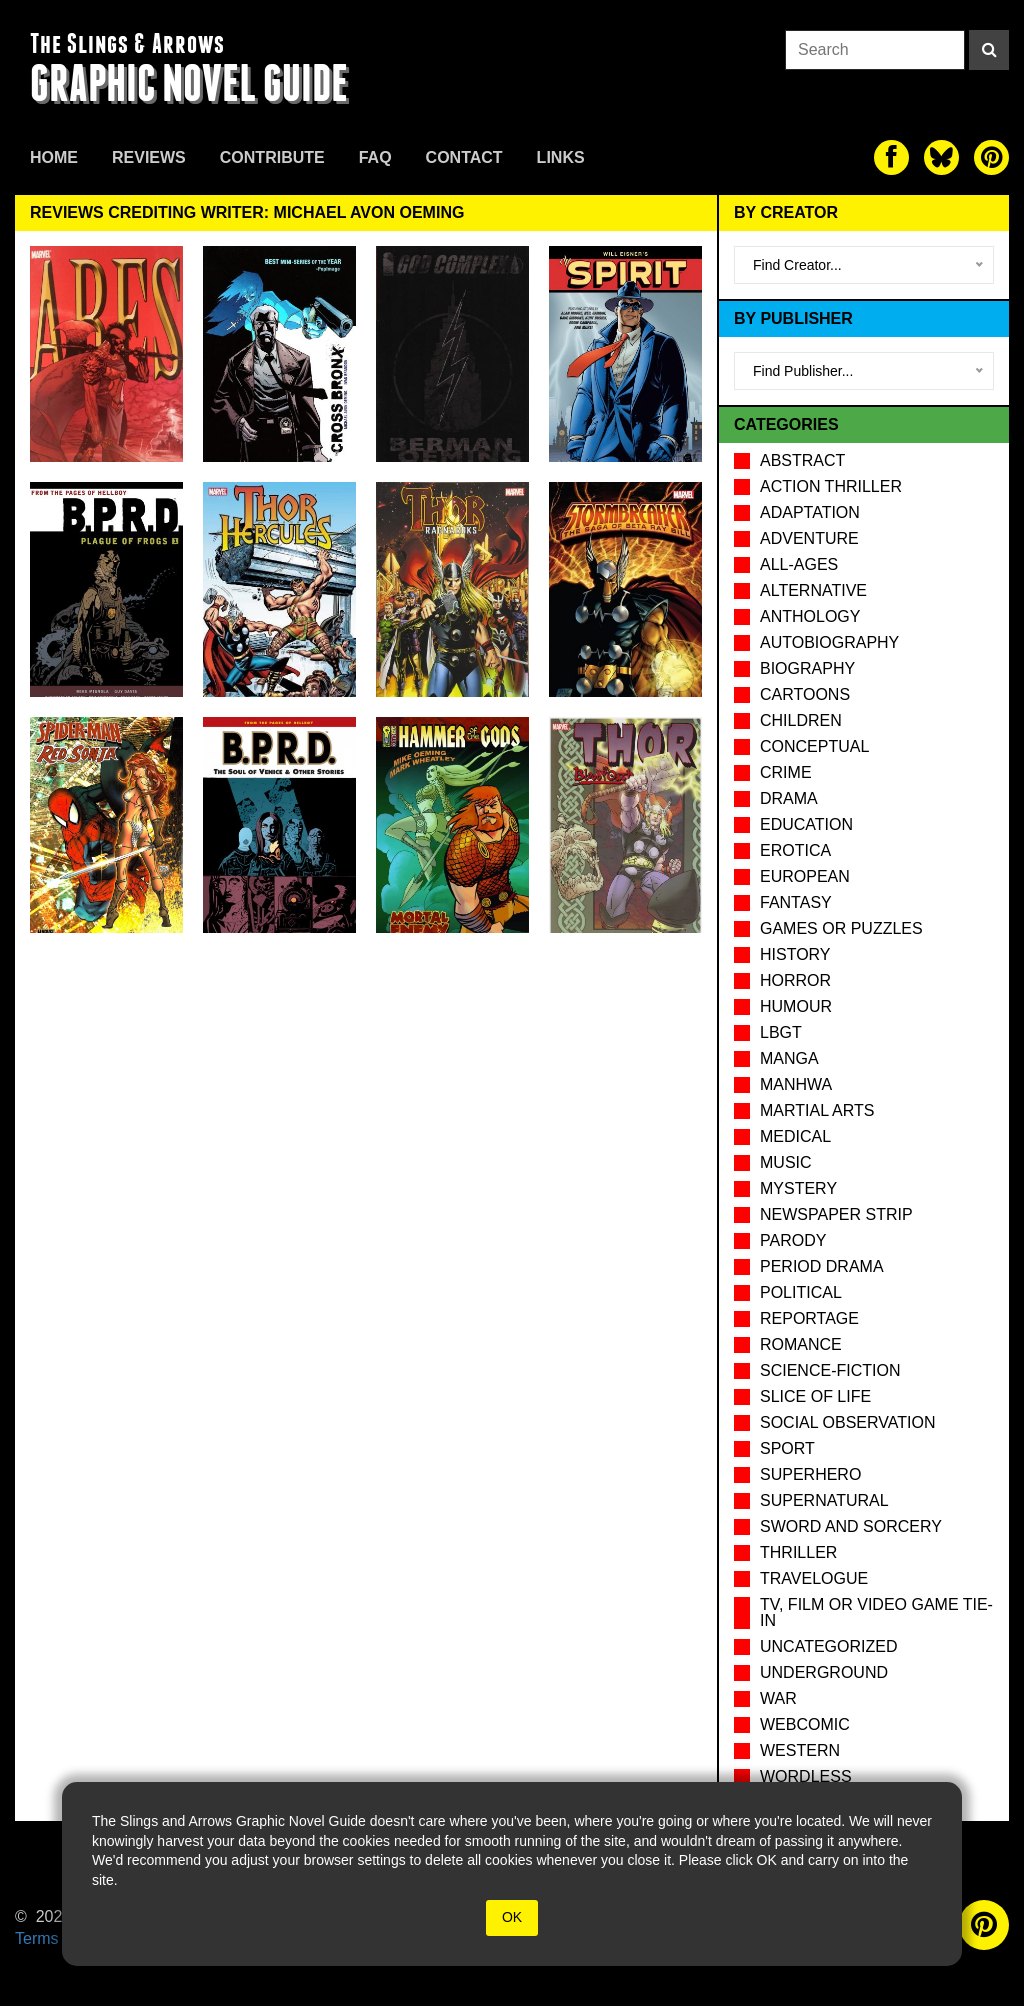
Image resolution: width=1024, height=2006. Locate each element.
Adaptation (810, 512)
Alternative (813, 590)
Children (801, 720)
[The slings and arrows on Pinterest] (991, 157)
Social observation (847, 1422)
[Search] (989, 50)
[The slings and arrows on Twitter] (941, 157)
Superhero (810, 1474)
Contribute (272, 157)
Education (806, 824)
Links (561, 157)
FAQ (375, 157)
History (795, 954)
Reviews (149, 157)
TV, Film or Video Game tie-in (876, 1612)
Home (54, 157)
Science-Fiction (830, 1370)
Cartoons (805, 694)
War (778, 1698)
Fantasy (796, 902)
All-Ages (799, 564)
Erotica (795, 850)
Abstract (802, 460)
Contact (464, 157)
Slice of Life (815, 1396)
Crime (786, 772)
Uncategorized (828, 1646)
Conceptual (814, 746)
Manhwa (796, 1084)
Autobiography (829, 642)
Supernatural (824, 1500)
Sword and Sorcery (851, 1526)
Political (801, 1292)
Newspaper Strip (836, 1214)
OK (512, 1917)
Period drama (822, 1266)
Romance (801, 1344)
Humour (796, 1006)
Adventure (809, 538)
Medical (795, 1136)
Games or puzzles (841, 928)
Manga (789, 1058)
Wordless (806, 1776)
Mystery (798, 1188)
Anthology (810, 616)
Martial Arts (817, 1110)
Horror (795, 980)
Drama (789, 798)
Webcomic (805, 1724)
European (805, 876)
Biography (807, 668)
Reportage (809, 1318)
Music (786, 1162)
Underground (824, 1672)
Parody (793, 1240)
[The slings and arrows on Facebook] (891, 157)
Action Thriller (831, 486)
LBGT (781, 1032)
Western (800, 1750)
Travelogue (814, 1578)
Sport (787, 1448)
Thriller (798, 1552)
